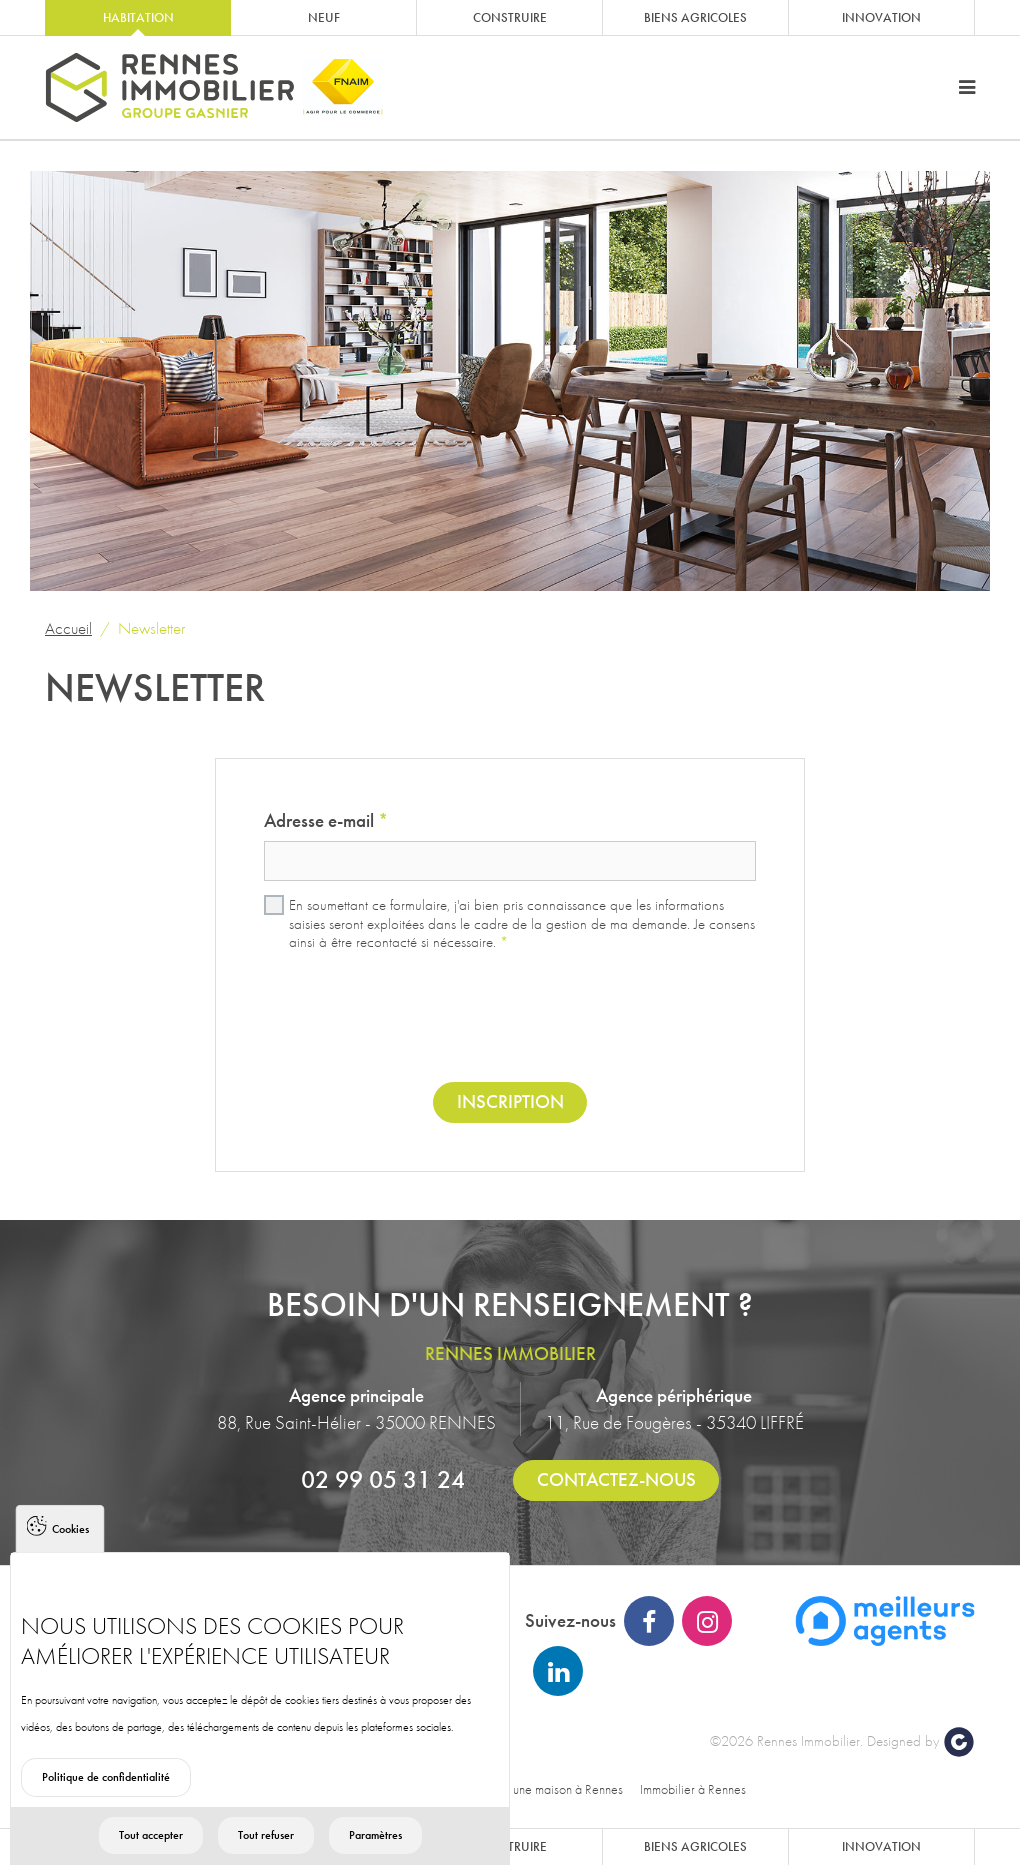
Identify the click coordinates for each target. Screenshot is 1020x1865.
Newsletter (151, 628)
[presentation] (510, 1019)
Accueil (68, 628)
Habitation (138, 17)
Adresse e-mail (326, 820)
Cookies (70, 1551)
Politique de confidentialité (106, 1799)
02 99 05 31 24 (383, 1479)
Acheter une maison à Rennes (546, 1789)
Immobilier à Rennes (693, 1789)
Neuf (324, 17)
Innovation (881, 17)
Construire (510, 17)
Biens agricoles (695, 17)
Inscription (510, 1101)
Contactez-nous (616, 1479)
